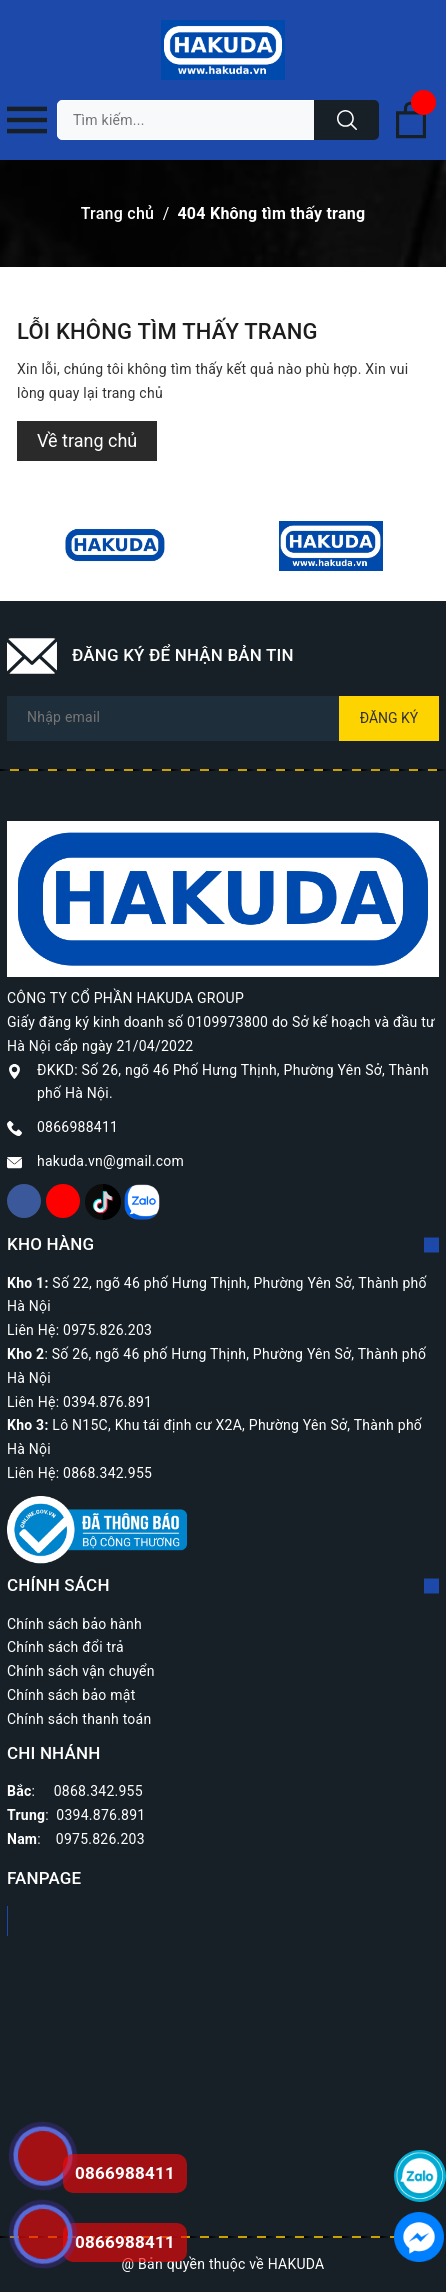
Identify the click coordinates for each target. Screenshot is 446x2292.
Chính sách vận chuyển (81, 1671)
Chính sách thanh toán (79, 1719)
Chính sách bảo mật (71, 1695)
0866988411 (77, 1127)
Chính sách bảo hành (74, 1624)
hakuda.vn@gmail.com (110, 1161)
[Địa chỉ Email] (223, 718)
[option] (115, 546)
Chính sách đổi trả (65, 1647)
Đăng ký (389, 718)
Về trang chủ (87, 440)
